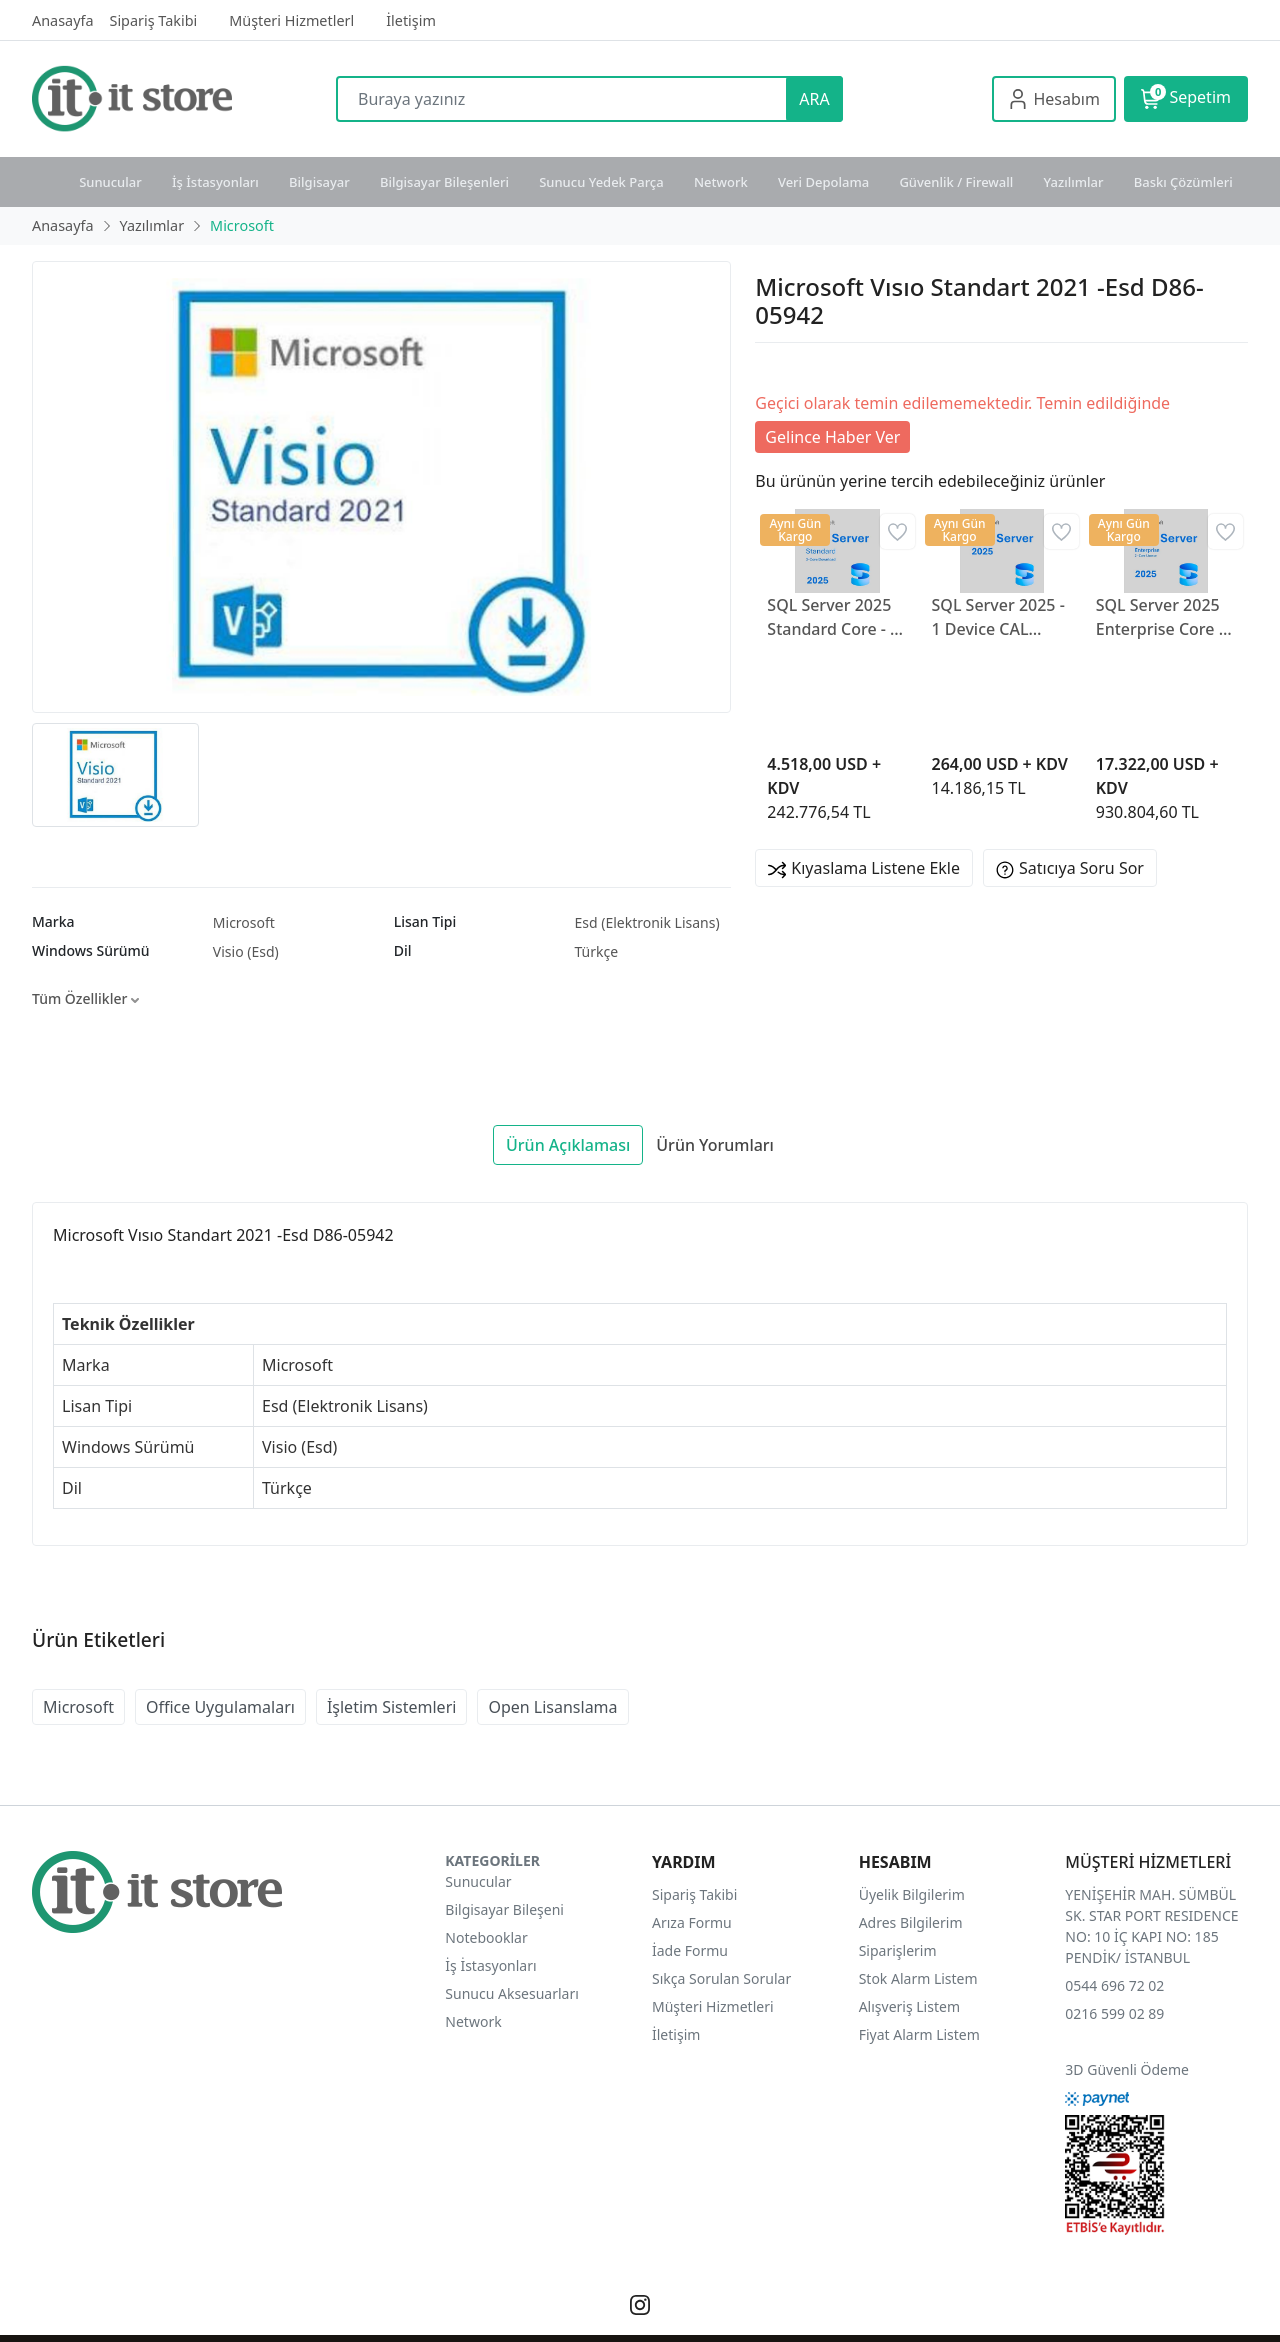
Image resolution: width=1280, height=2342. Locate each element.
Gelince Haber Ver (832, 437)
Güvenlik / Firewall (956, 182)
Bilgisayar (319, 182)
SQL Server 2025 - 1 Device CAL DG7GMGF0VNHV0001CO (1002, 617)
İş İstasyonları (215, 182)
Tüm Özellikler (85, 998)
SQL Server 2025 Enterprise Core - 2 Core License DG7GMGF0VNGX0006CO (1166, 617)
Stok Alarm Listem (918, 1978)
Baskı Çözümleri (1183, 182)
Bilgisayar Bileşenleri (444, 182)
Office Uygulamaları (220, 1707)
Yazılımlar (1074, 182)
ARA (814, 99)
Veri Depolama (823, 182)
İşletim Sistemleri (392, 1707)
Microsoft (244, 922)
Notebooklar (486, 1937)
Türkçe (596, 951)
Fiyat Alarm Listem (919, 2034)
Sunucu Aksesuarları (512, 1993)
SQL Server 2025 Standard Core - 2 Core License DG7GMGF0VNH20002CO (837, 617)
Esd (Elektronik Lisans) (646, 922)
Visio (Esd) (246, 951)
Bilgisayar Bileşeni (504, 1909)
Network (721, 182)
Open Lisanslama (552, 1707)
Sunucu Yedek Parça (601, 182)
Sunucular (110, 182)
